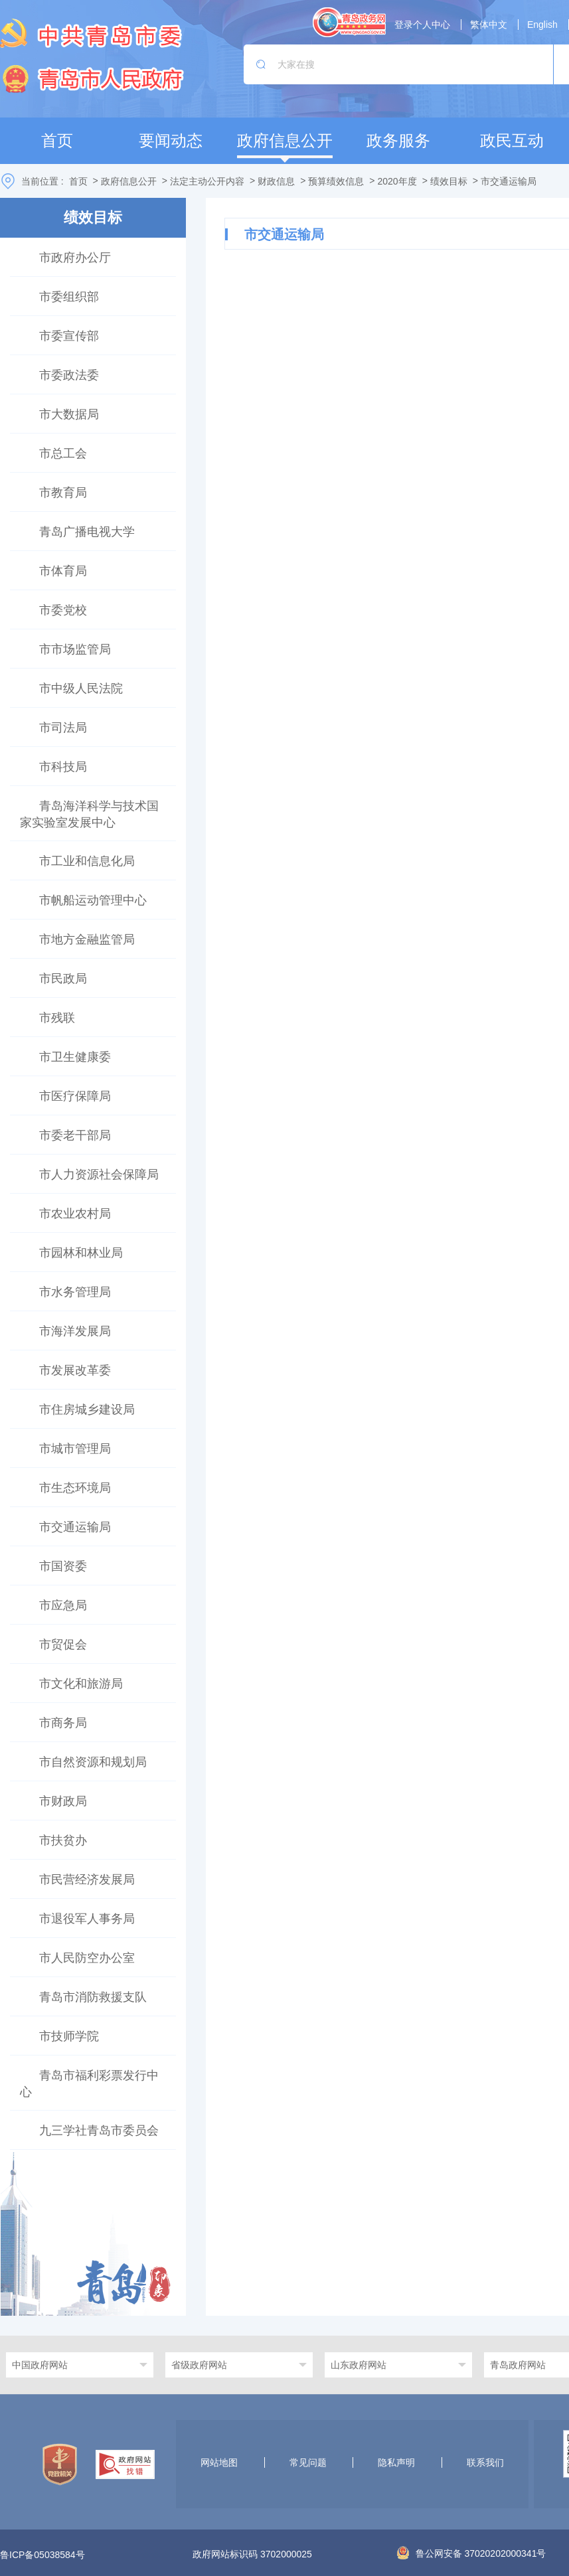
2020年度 (397, 181)
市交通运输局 (508, 181)
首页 (78, 181)
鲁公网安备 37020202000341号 (471, 2553)
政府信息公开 (129, 181)
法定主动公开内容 (207, 181)
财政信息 (276, 181)
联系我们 (485, 2462)
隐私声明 (396, 2462)
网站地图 (219, 2462)
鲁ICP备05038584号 (42, 2554)
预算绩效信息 (336, 181)
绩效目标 (448, 181)
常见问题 (308, 2462)
